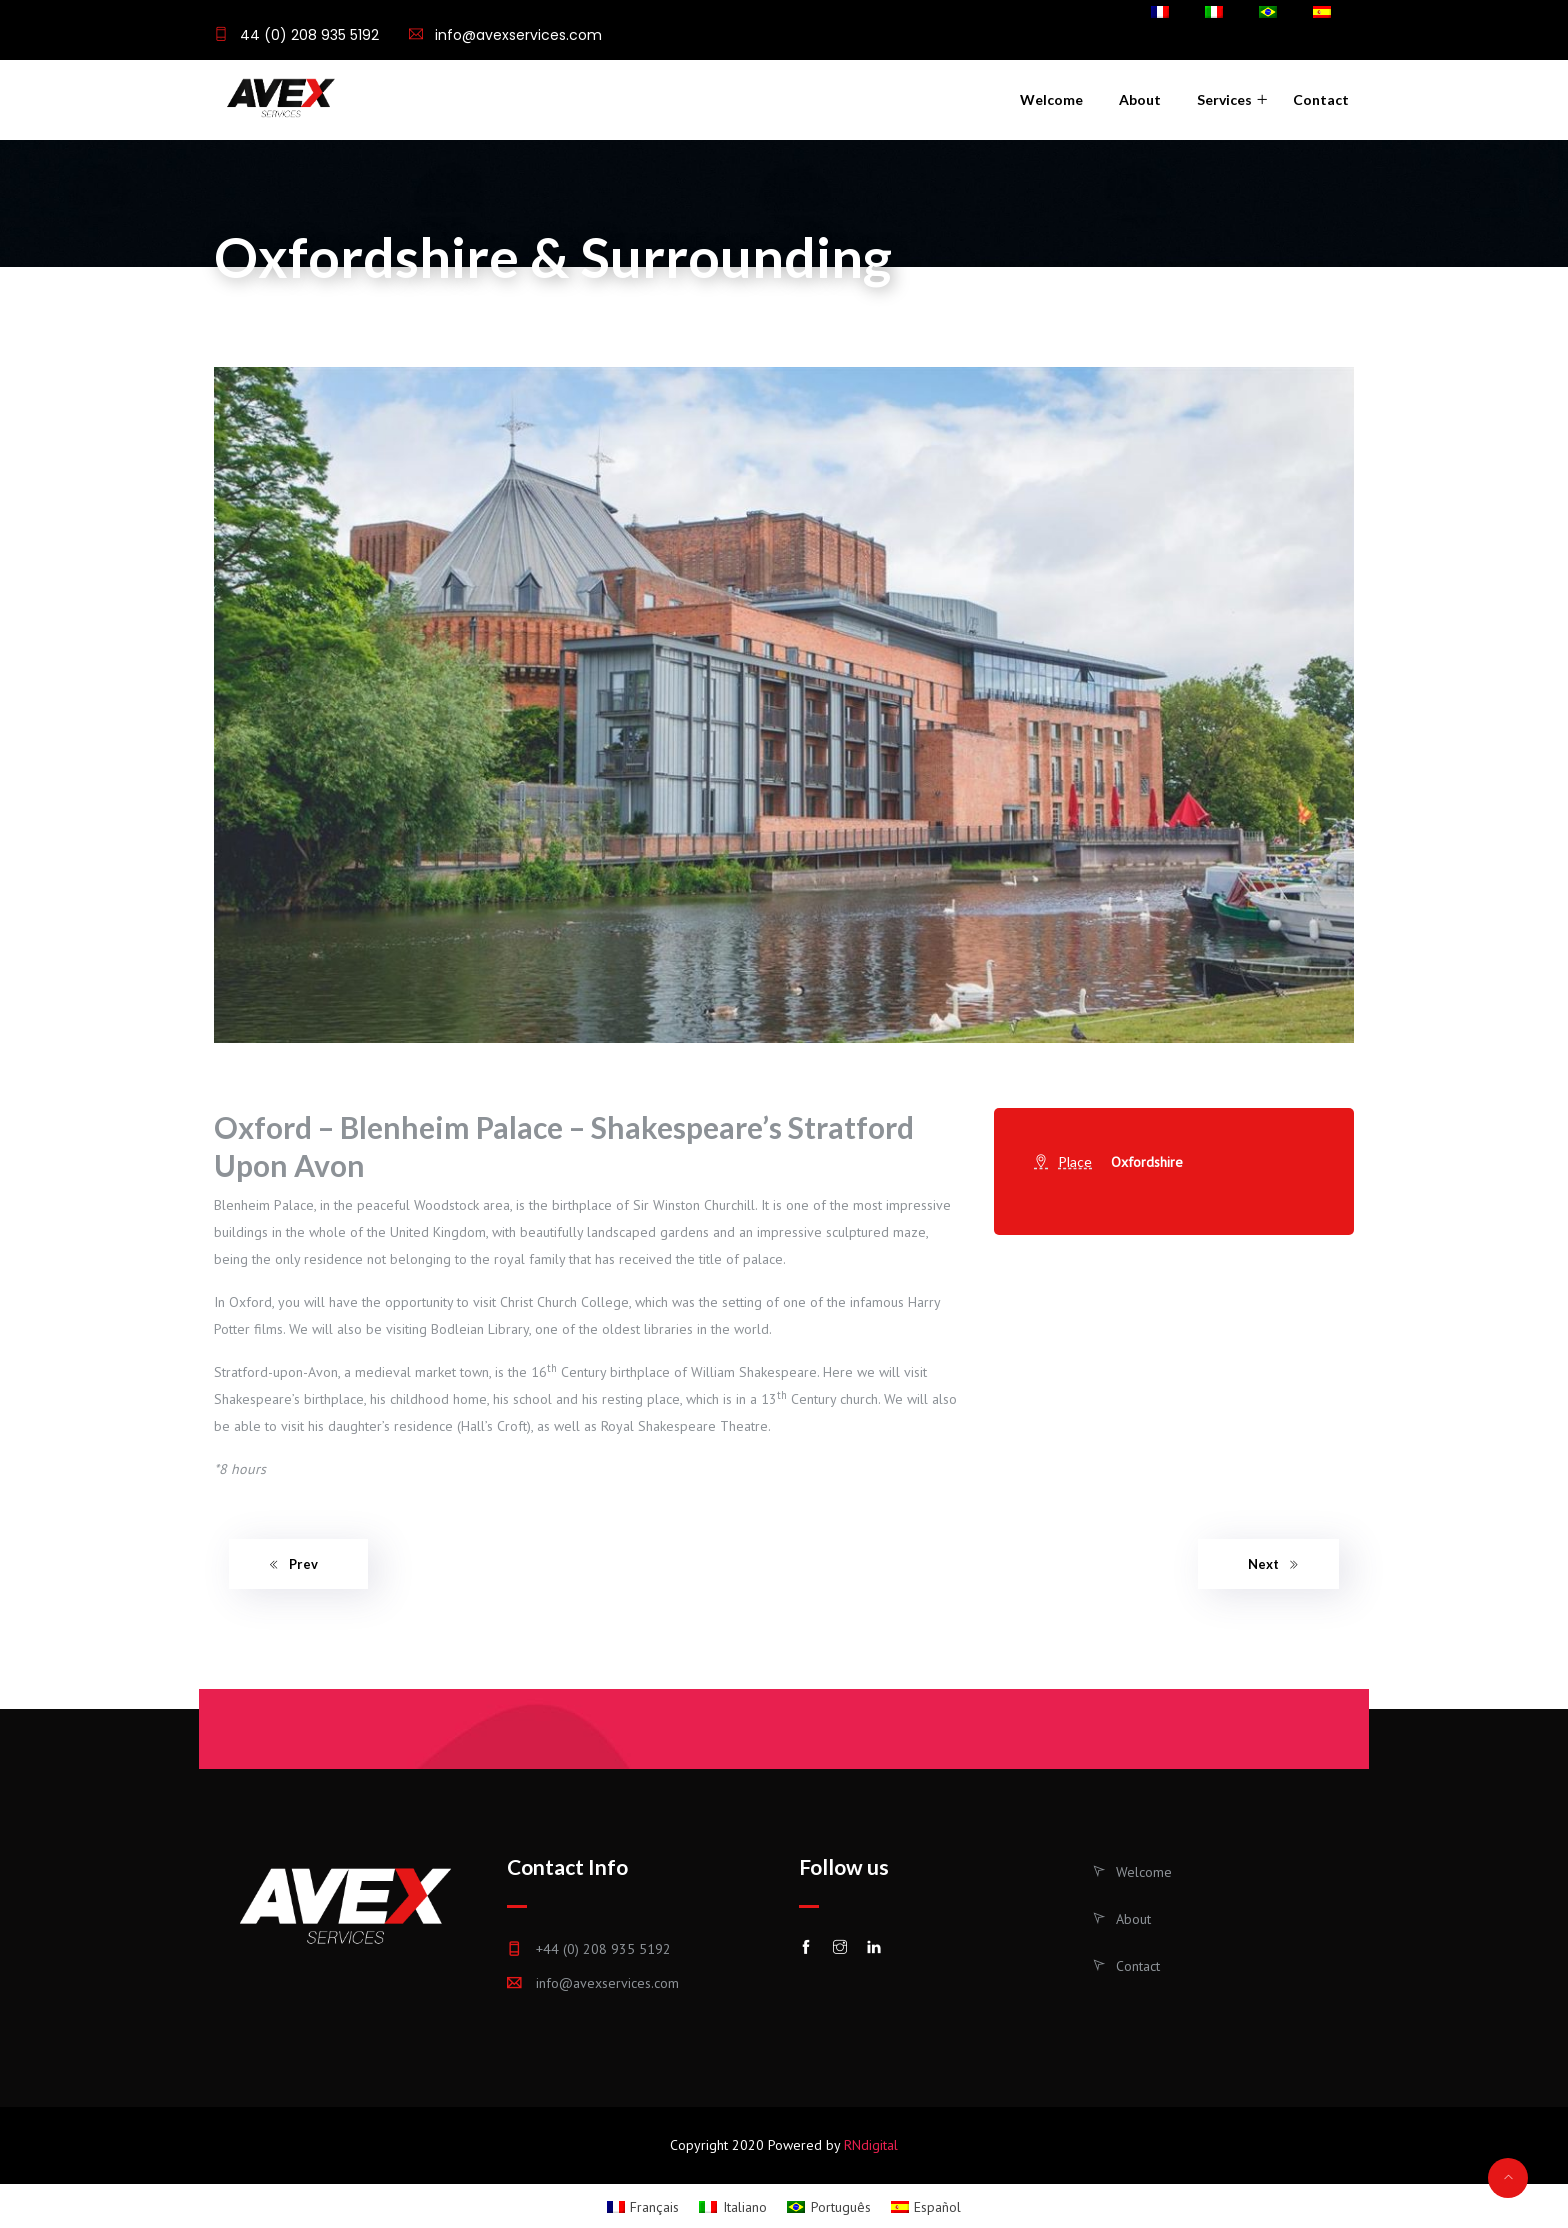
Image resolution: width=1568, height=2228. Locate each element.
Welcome (1051, 99)
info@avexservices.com (518, 35)
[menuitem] (1160, 14)
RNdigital (871, 2145)
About (1140, 99)
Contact (1321, 99)
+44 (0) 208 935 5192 (603, 1949)
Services (1224, 99)
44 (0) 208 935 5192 (307, 35)
